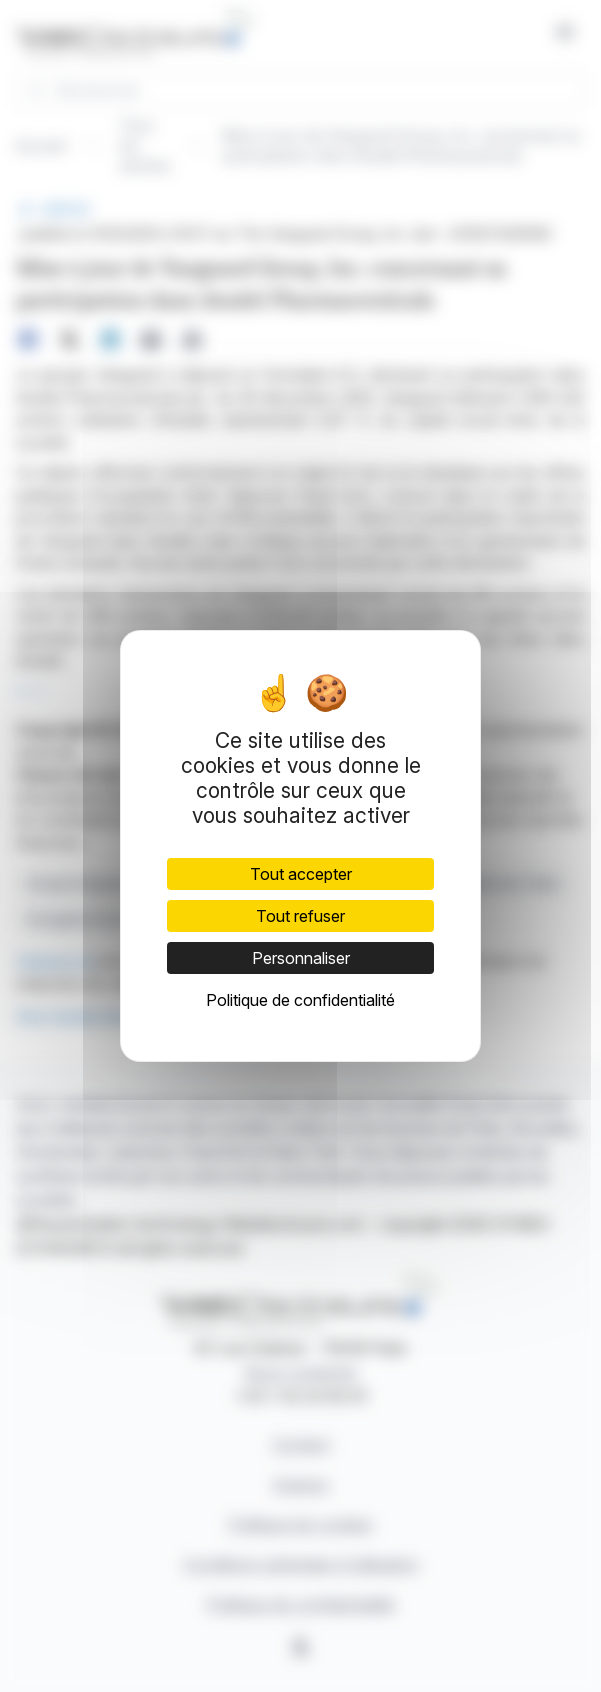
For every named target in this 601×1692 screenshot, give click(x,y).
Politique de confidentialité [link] (300, 1000)
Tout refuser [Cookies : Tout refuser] (300, 916)
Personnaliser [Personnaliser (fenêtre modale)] (301, 958)
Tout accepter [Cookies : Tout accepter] (301, 874)
